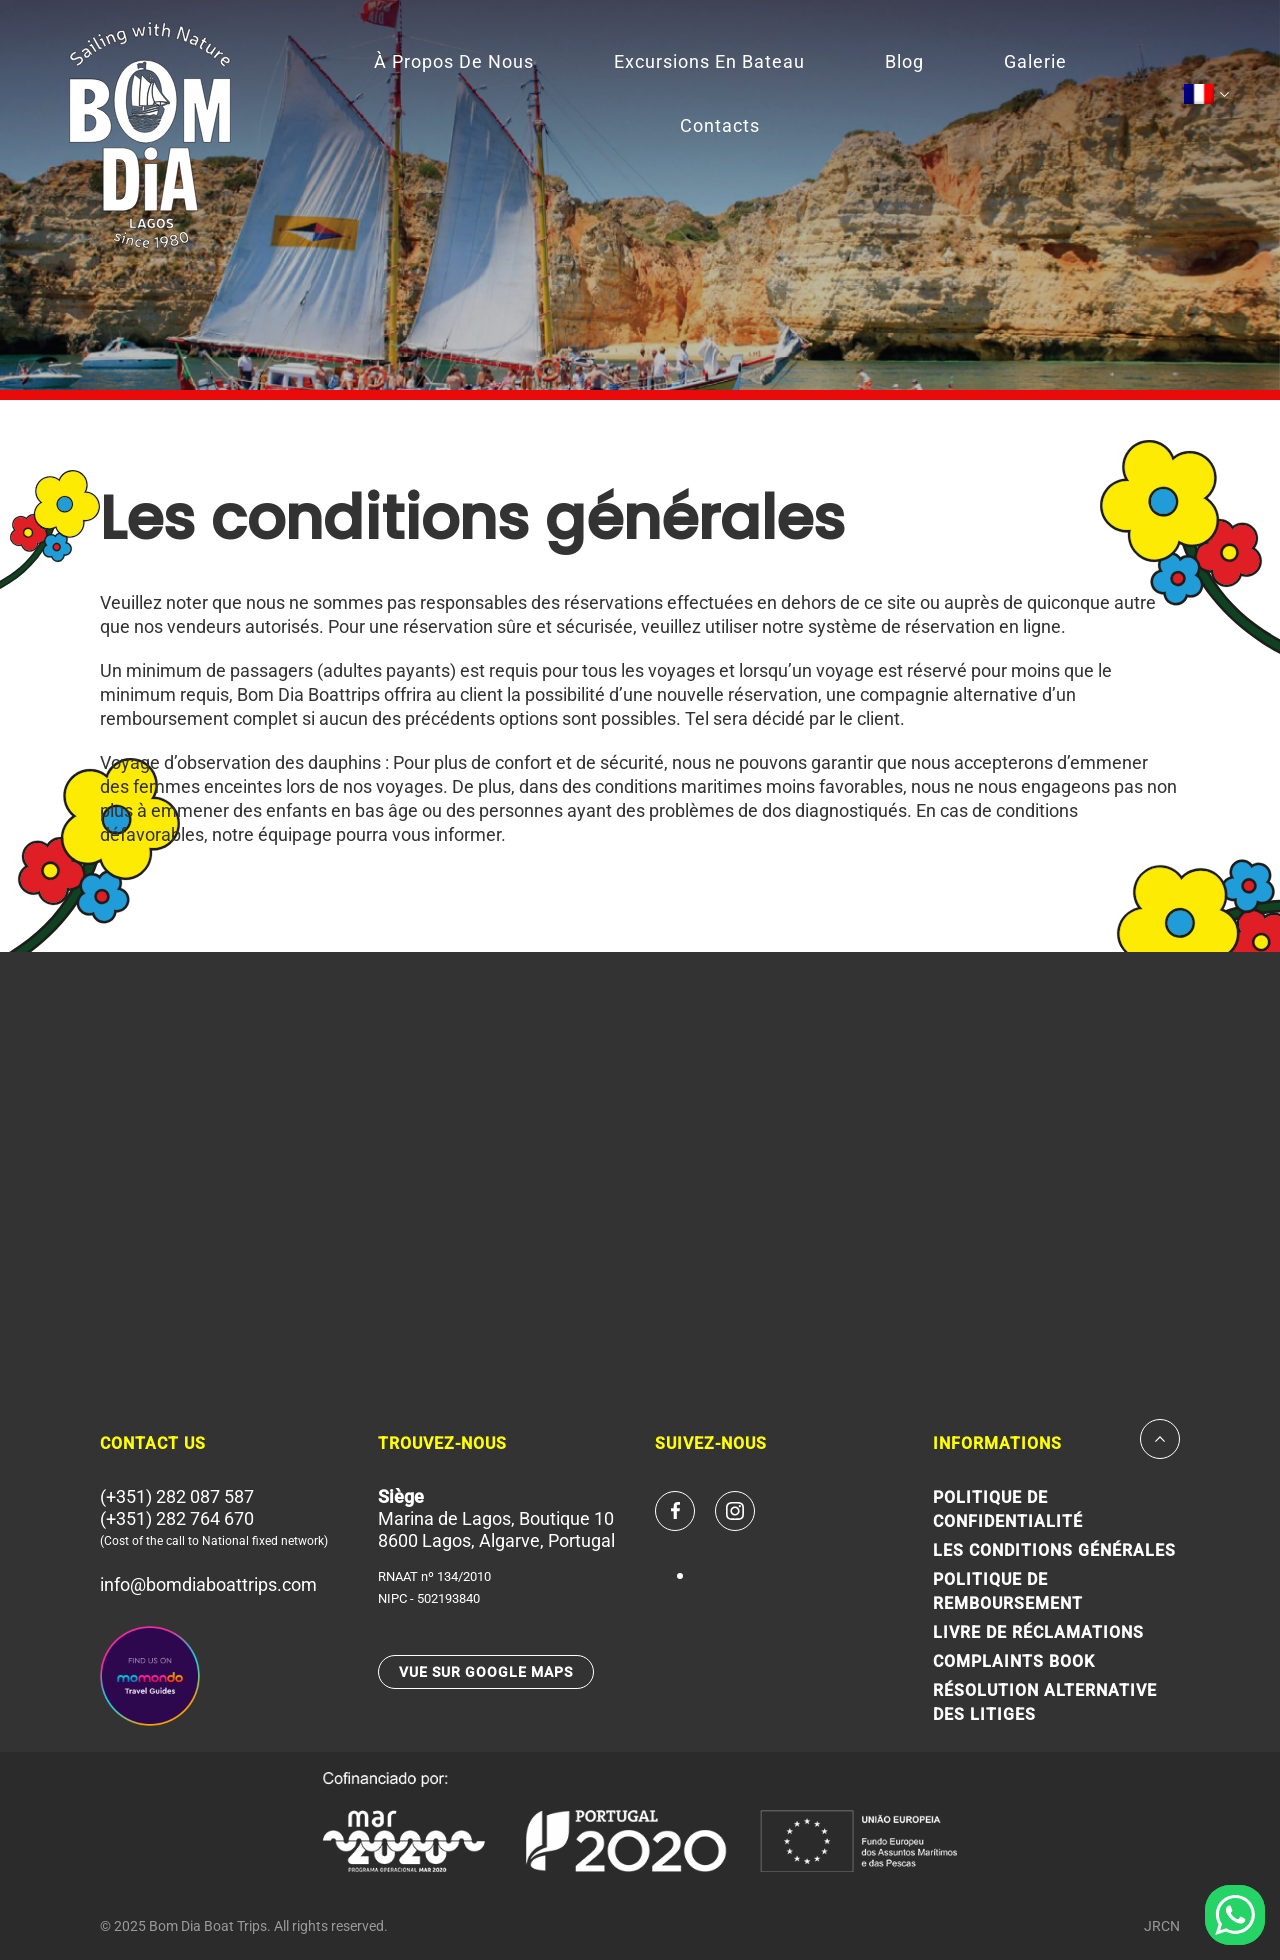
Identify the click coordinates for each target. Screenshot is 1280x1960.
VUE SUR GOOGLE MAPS (486, 1672)
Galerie (1035, 61)
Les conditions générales (1054, 1550)
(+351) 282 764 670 (177, 1518)
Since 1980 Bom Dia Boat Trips (150, 135)
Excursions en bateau (709, 61)
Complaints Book (1014, 1661)
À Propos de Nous (454, 61)
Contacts (720, 125)
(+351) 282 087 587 (177, 1496)
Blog (904, 61)
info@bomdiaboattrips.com (208, 1584)
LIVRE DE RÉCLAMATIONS (1038, 1632)
